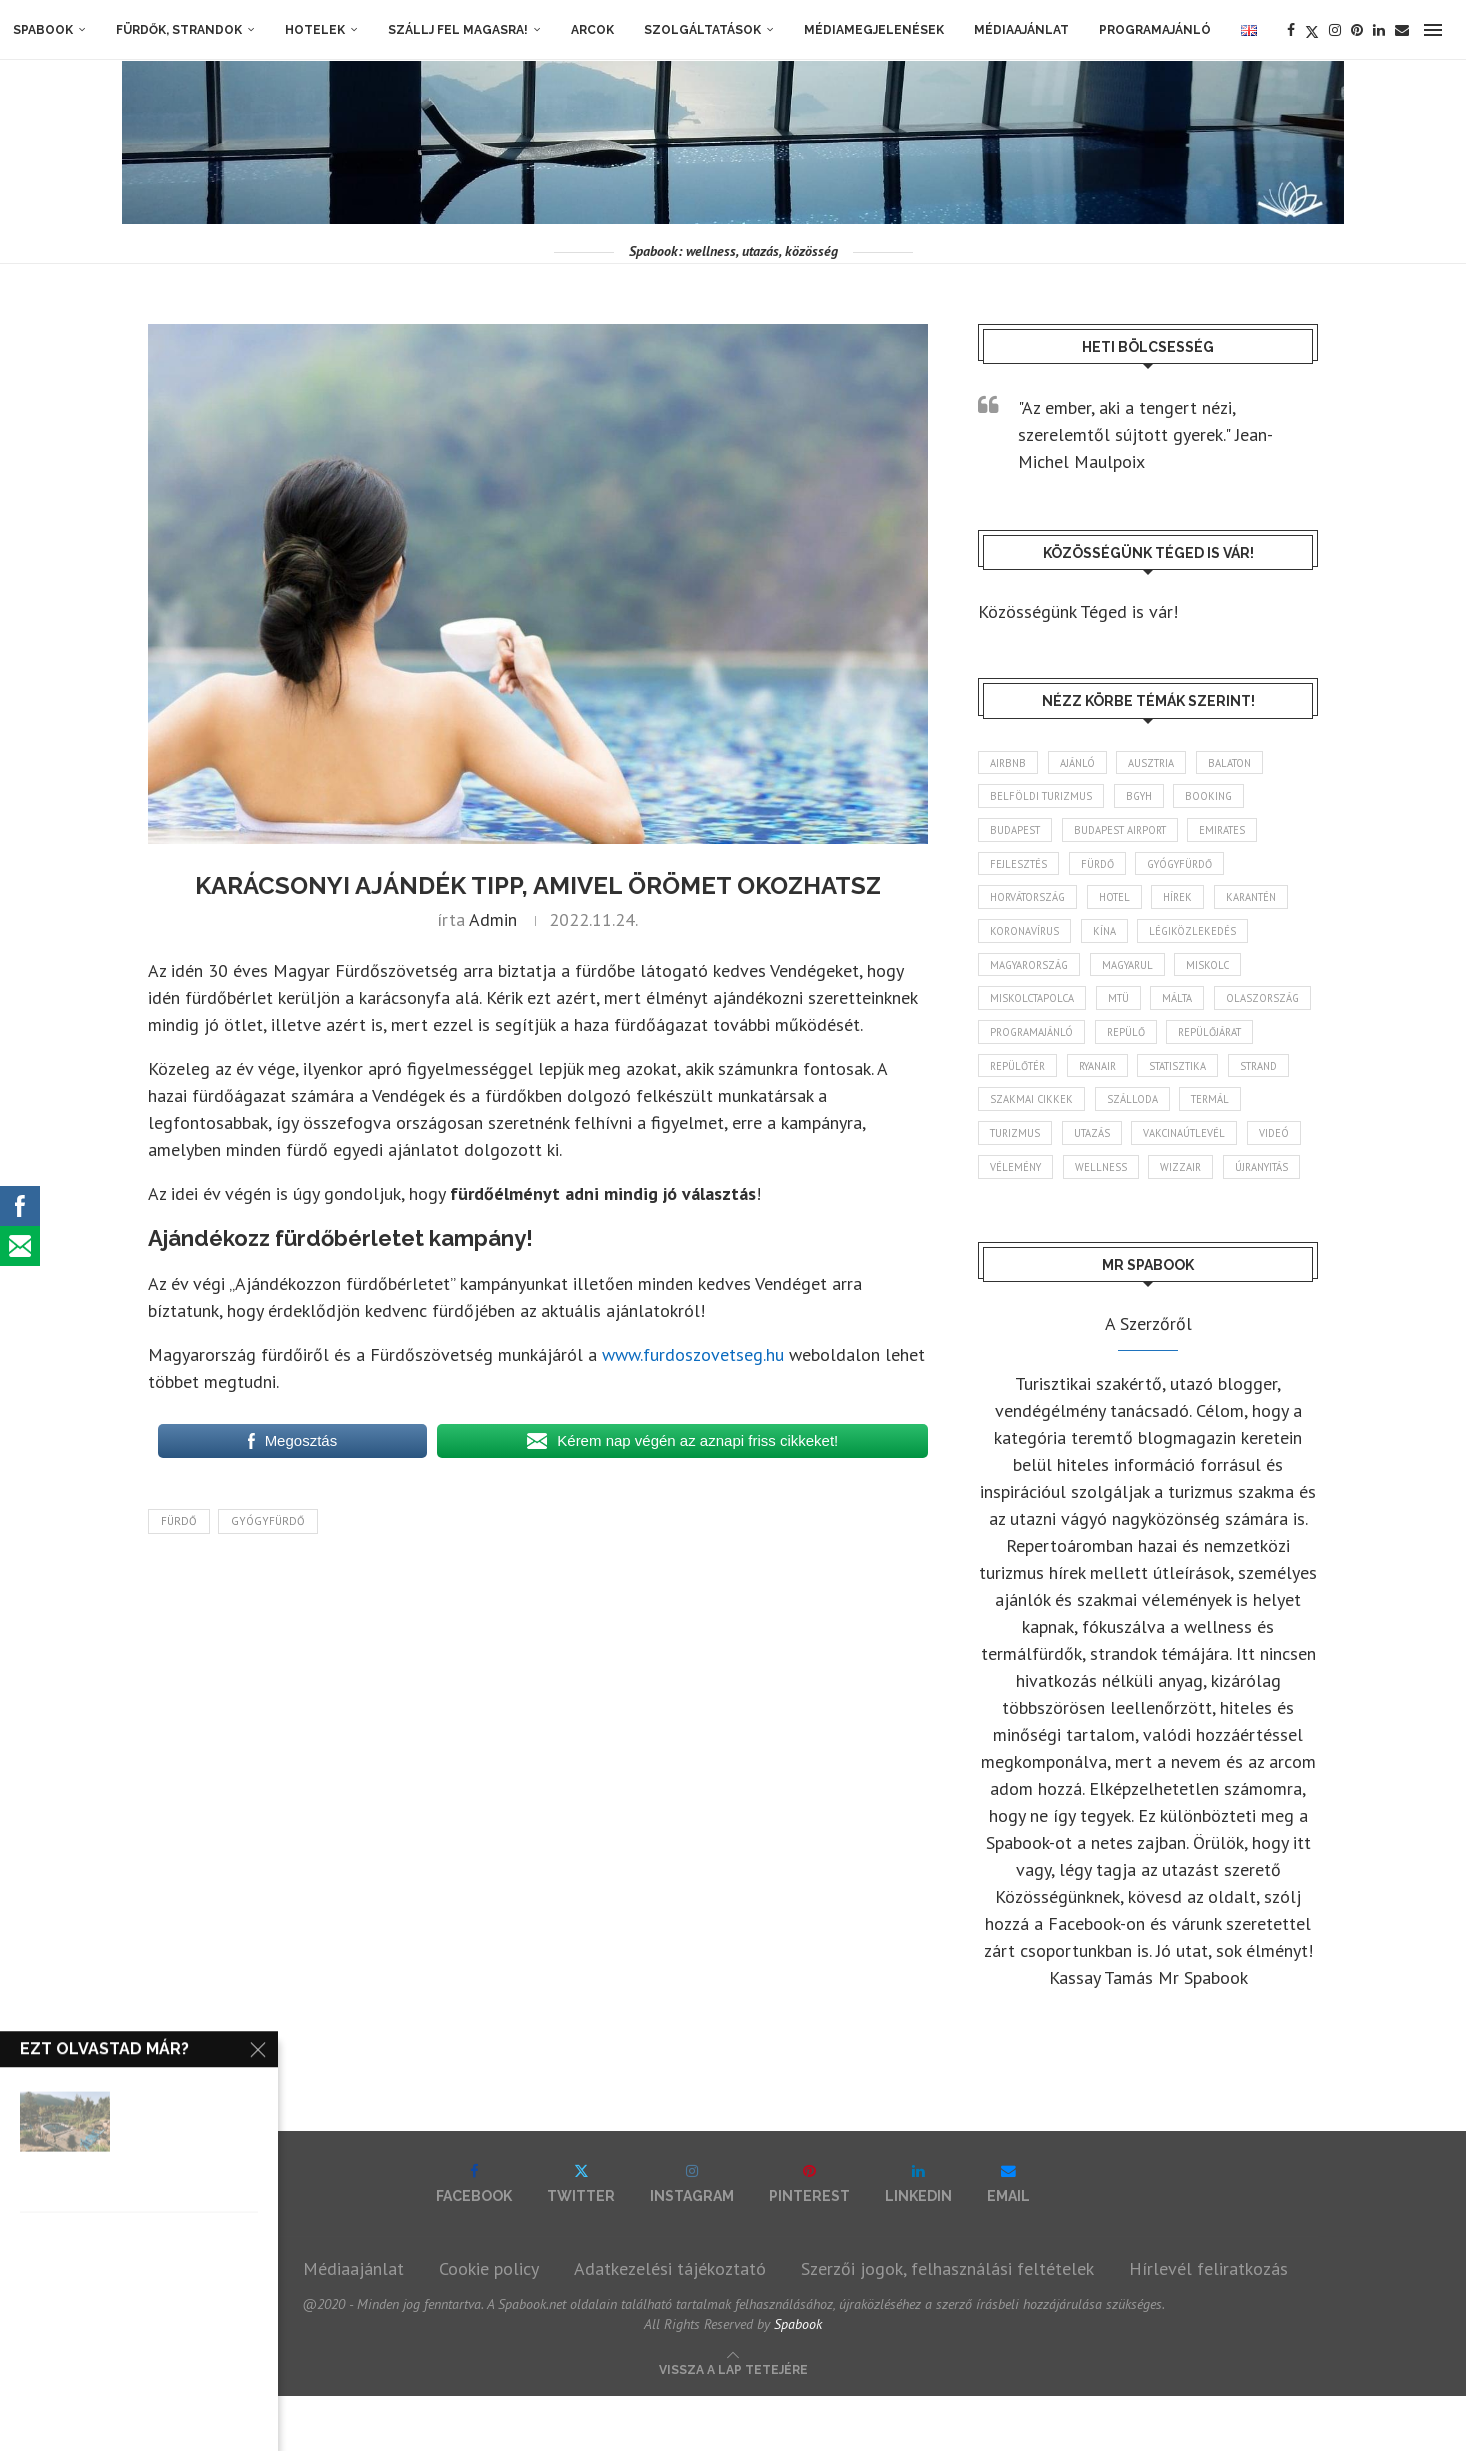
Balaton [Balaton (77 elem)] (1245, 763)
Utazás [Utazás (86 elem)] (1264, 1150)
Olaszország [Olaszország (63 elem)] (1028, 1044)
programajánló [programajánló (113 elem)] (1145, 1044)
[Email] (1402, 30)
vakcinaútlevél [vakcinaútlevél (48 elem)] (1034, 1185)
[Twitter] (1312, 30)
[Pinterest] (1357, 30)
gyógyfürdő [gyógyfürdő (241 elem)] (1195, 868)
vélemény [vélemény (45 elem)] (1207, 1185)
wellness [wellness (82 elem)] (1017, 1220)
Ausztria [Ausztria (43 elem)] (1161, 763)
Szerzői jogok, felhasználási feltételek (947, 2323)
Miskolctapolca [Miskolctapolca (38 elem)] (1035, 1009)
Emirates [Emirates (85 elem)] (1239, 833)
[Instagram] (1335, 30)
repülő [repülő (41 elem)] (1245, 1044)
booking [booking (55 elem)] (1223, 798)
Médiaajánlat (1021, 30)
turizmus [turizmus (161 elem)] (1182, 1150)
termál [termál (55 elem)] (1099, 1150)
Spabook (43, 30)
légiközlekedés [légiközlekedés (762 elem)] (1203, 939)
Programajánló (1155, 30)
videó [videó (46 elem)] (1128, 1185)
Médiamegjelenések (874, 30)
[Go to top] (733, 2422)
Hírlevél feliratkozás (1208, 2323)
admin (493, 919)
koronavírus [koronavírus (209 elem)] (1027, 939)
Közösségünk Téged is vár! (1078, 611)
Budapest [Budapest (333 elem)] (1017, 833)
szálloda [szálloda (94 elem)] (1017, 1150)
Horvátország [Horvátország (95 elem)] (1031, 903)
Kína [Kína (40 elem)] (1111, 939)
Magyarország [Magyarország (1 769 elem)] (1033, 974)
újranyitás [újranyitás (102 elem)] (1187, 1220)
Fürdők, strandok (179, 30)
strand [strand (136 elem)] (1111, 1114)
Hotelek (315, 30)
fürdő (179, 1521)
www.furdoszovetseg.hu (693, 1354)
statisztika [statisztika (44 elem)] (1022, 1114)
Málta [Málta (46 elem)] (1190, 1009)
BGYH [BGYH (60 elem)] (1148, 798)
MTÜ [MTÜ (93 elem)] (1126, 1009)
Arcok (592, 30)
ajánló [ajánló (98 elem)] (1083, 763)
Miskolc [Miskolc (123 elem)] (1224, 974)
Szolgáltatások (702, 30)
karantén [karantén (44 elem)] (1272, 903)
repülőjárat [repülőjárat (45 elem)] (1025, 1079)
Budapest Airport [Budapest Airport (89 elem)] (1129, 833)
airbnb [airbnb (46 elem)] (1010, 763)
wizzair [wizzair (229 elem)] (1101, 1220)
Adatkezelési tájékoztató (670, 2323)
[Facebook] (1291, 30)
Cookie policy (489, 2323)
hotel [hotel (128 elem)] (1125, 903)
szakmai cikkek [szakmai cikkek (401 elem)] (1210, 1114)
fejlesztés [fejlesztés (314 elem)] (1020, 868)
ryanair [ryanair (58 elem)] (1212, 1079)
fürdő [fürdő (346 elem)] (1104, 868)
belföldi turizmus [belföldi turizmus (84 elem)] (1044, 798)
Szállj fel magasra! (458, 30)
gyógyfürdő (268, 1521)
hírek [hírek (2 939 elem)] (1193, 903)
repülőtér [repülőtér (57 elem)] (1125, 1079)
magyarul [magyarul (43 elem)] (1138, 974)
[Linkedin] (1379, 30)
